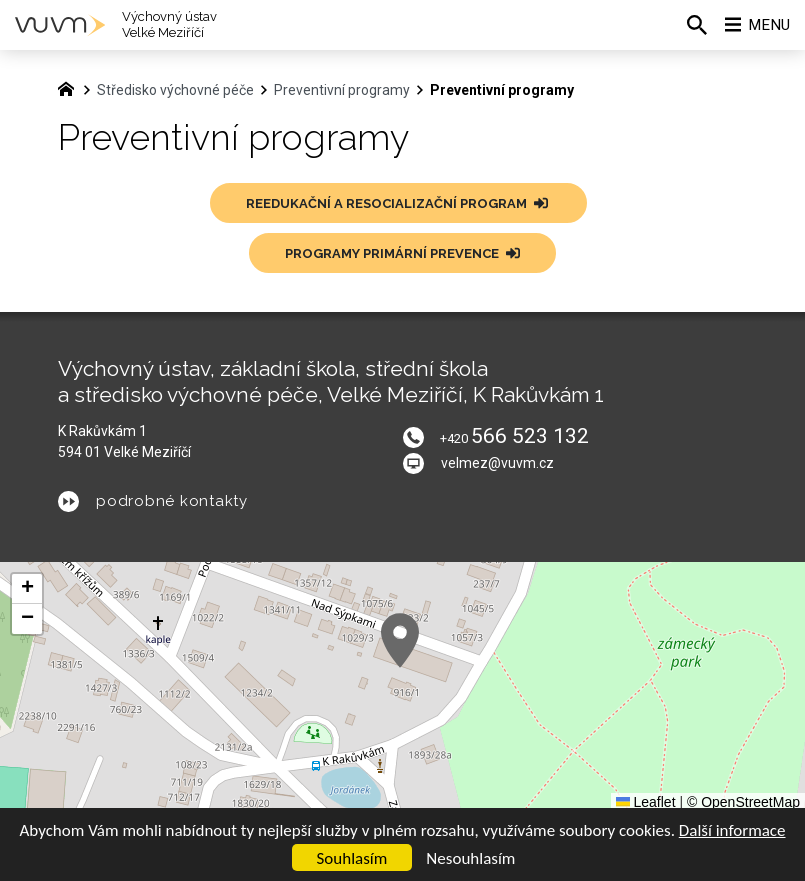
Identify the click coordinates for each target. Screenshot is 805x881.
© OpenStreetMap (743, 802)
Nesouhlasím (470, 858)
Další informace (732, 830)
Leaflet (646, 802)
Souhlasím (352, 858)
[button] (400, 640)
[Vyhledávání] (690, 25)
